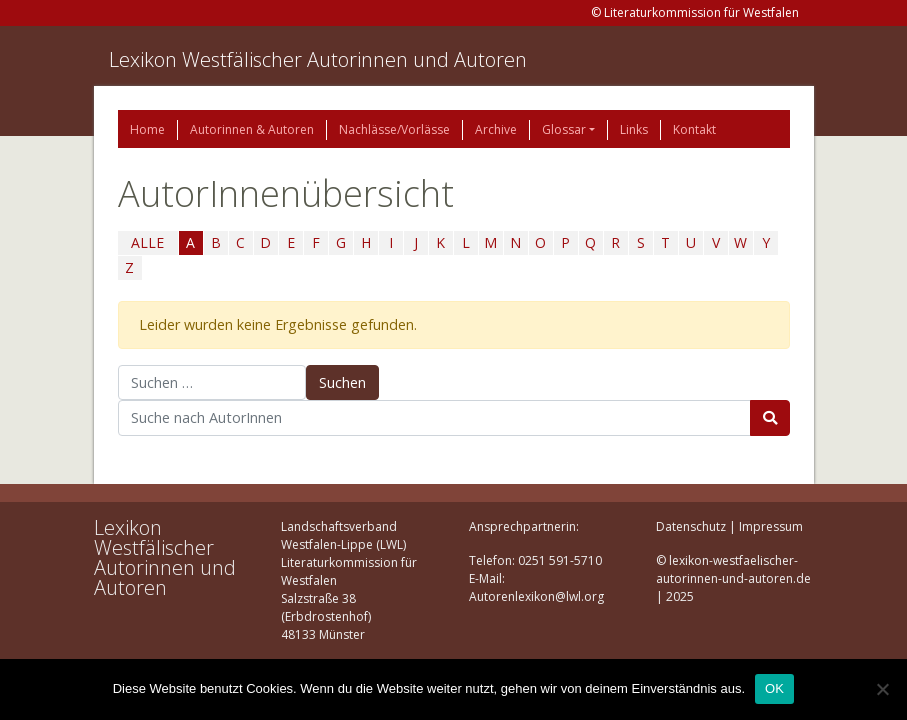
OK (774, 688)
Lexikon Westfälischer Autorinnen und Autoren (318, 59)
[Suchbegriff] (434, 418)
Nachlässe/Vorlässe (394, 129)
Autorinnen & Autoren (252, 129)
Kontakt (694, 129)
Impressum (771, 526)
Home (147, 129)
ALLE (147, 242)
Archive (496, 129)
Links (634, 129)
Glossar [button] (564, 129)
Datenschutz (691, 526)
